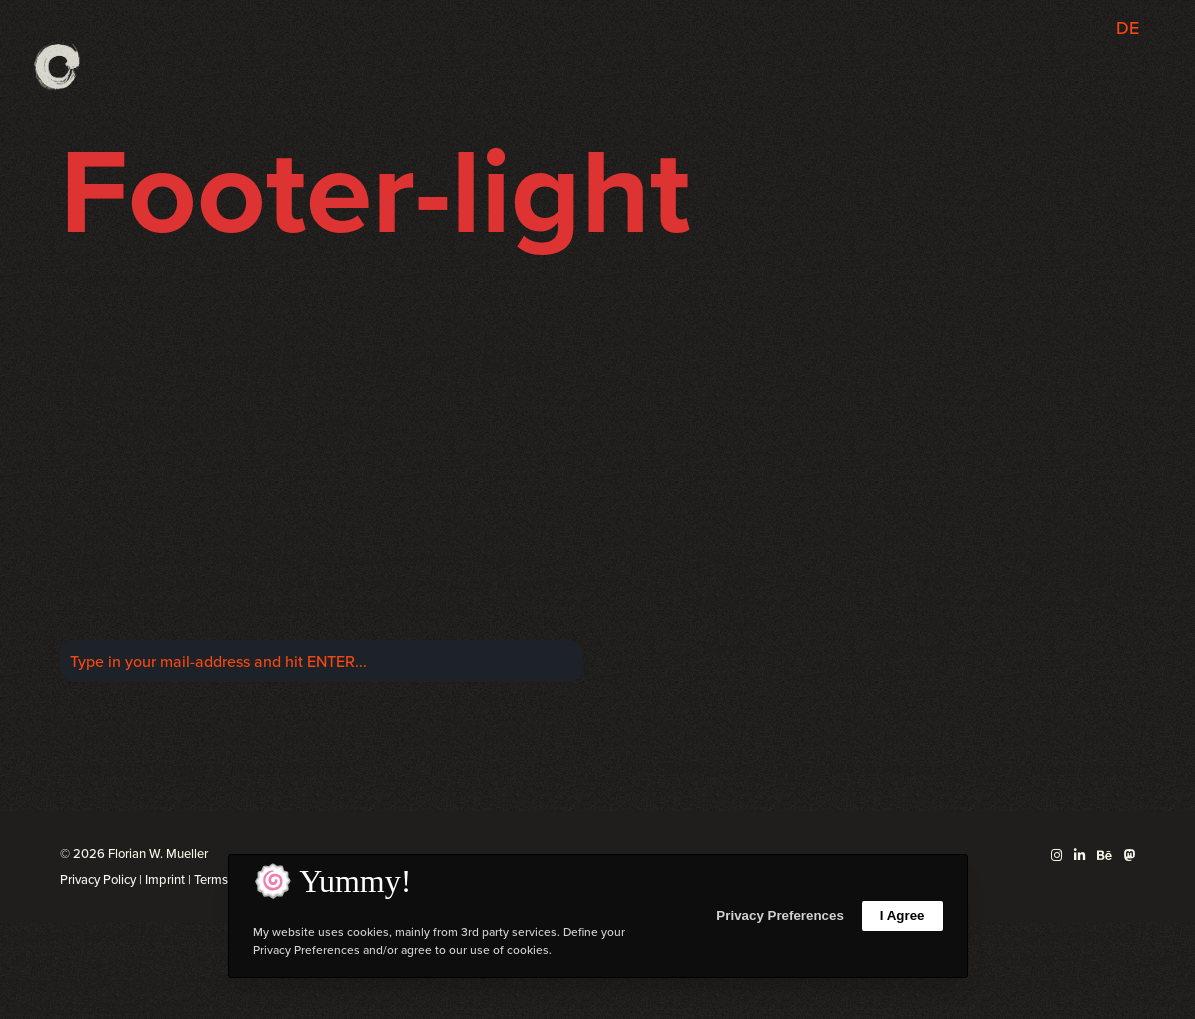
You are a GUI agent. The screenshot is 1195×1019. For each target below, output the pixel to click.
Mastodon (732, 603)
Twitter (743, 580)
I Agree (902, 915)
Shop (933, 692)
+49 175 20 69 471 (1070, 580)
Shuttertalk (912, 648)
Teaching (919, 625)
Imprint (165, 879)
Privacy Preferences (779, 915)
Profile (928, 580)
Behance (735, 648)
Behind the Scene (888, 670)
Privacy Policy (98, 879)
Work (933, 558)
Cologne (176, 768)
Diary (932, 603)
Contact (923, 715)
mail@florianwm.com (1062, 603)
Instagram (732, 558)
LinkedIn (737, 625)
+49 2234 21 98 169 (1065, 558)
